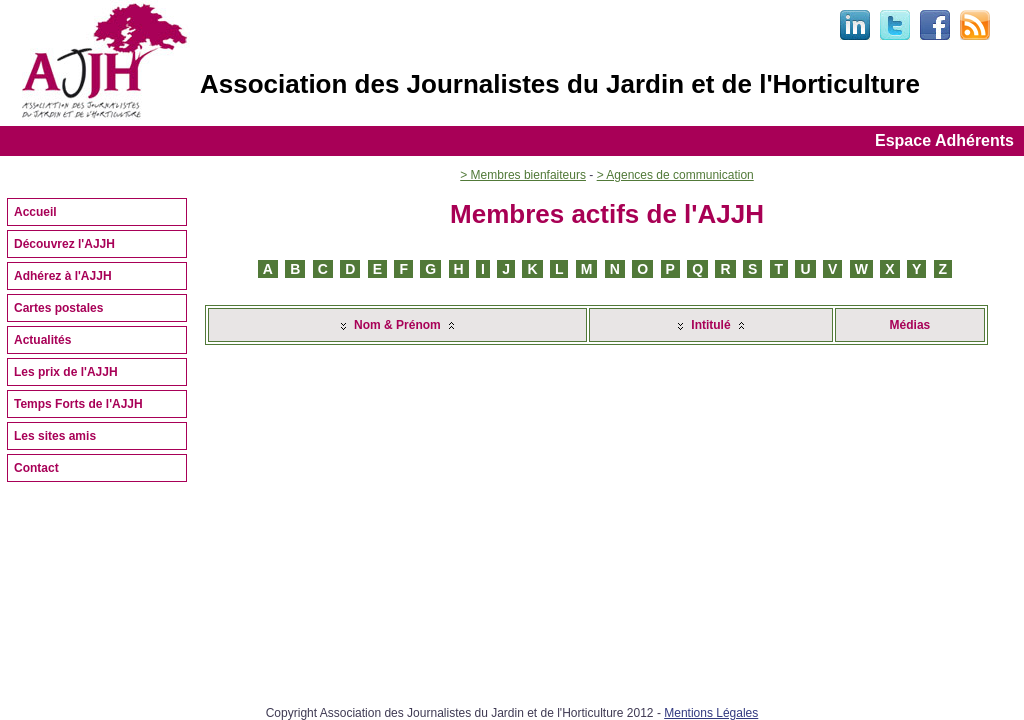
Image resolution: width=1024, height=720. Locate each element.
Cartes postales (58, 308)
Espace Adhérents (944, 140)
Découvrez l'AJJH (64, 244)
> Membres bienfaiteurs (523, 175)
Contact (36, 468)
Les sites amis (55, 436)
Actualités (42, 340)
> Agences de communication (675, 175)
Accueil (35, 212)
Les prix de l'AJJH (66, 372)
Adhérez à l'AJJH (63, 276)
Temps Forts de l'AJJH (78, 404)
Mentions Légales (711, 713)
